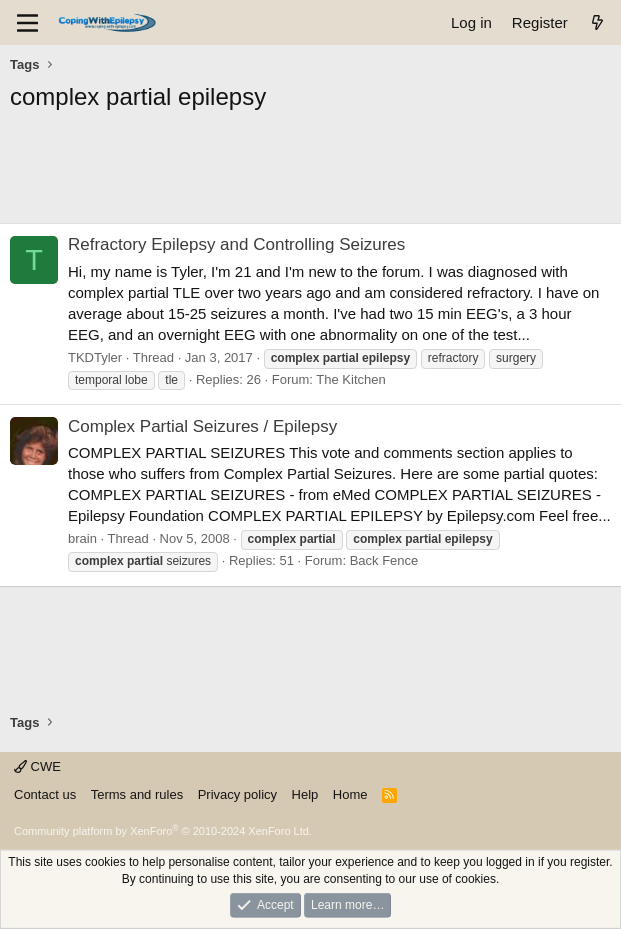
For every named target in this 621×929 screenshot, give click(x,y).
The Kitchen (350, 379)
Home (350, 794)
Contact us (45, 794)
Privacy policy (237, 794)
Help (305, 794)
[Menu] (27, 23)
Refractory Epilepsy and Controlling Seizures (236, 244)
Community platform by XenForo (163, 831)
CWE (37, 766)
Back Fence (384, 560)
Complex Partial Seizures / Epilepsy (202, 426)
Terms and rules (137, 794)
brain (82, 538)
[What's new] (597, 22)
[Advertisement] (310, 173)
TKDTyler (95, 357)
